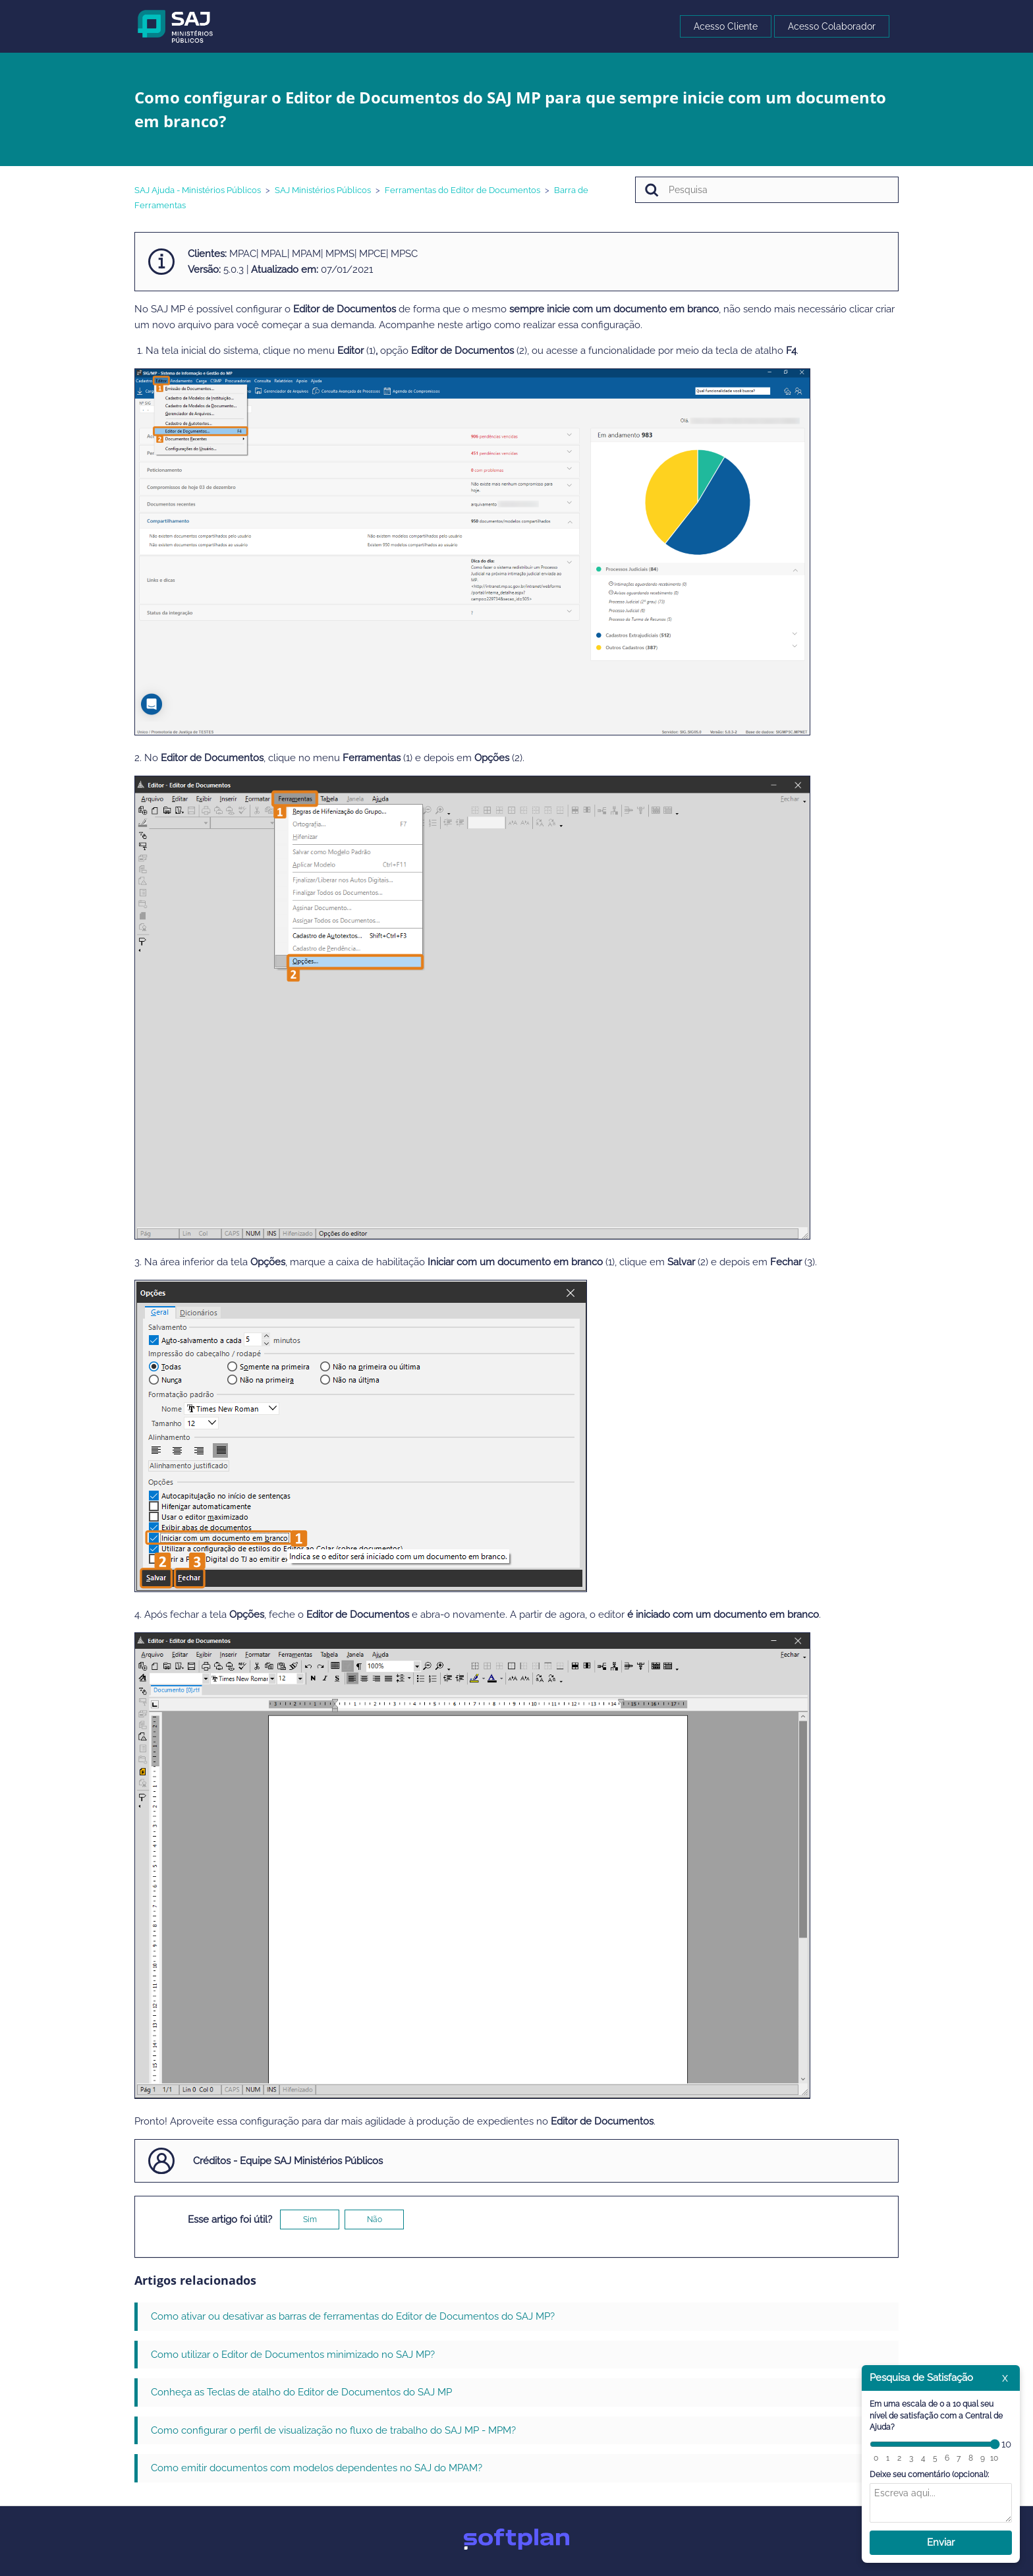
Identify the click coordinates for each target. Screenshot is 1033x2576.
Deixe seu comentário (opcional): (929, 2474)
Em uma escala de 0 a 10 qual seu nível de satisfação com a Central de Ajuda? (936, 2415)
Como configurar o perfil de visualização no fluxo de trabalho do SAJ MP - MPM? (333, 2430)
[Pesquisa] (767, 190)
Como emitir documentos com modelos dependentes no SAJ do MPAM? (316, 2468)
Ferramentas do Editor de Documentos (462, 190)
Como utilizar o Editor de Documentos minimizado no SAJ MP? (293, 2355)
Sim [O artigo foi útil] (310, 2219)
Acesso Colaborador (832, 26)
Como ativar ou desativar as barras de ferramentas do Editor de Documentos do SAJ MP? (353, 2316)
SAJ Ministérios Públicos (323, 190)
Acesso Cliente (726, 26)
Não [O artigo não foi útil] (374, 2219)
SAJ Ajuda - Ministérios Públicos (197, 190)
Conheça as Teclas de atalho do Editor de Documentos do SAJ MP (301, 2392)
